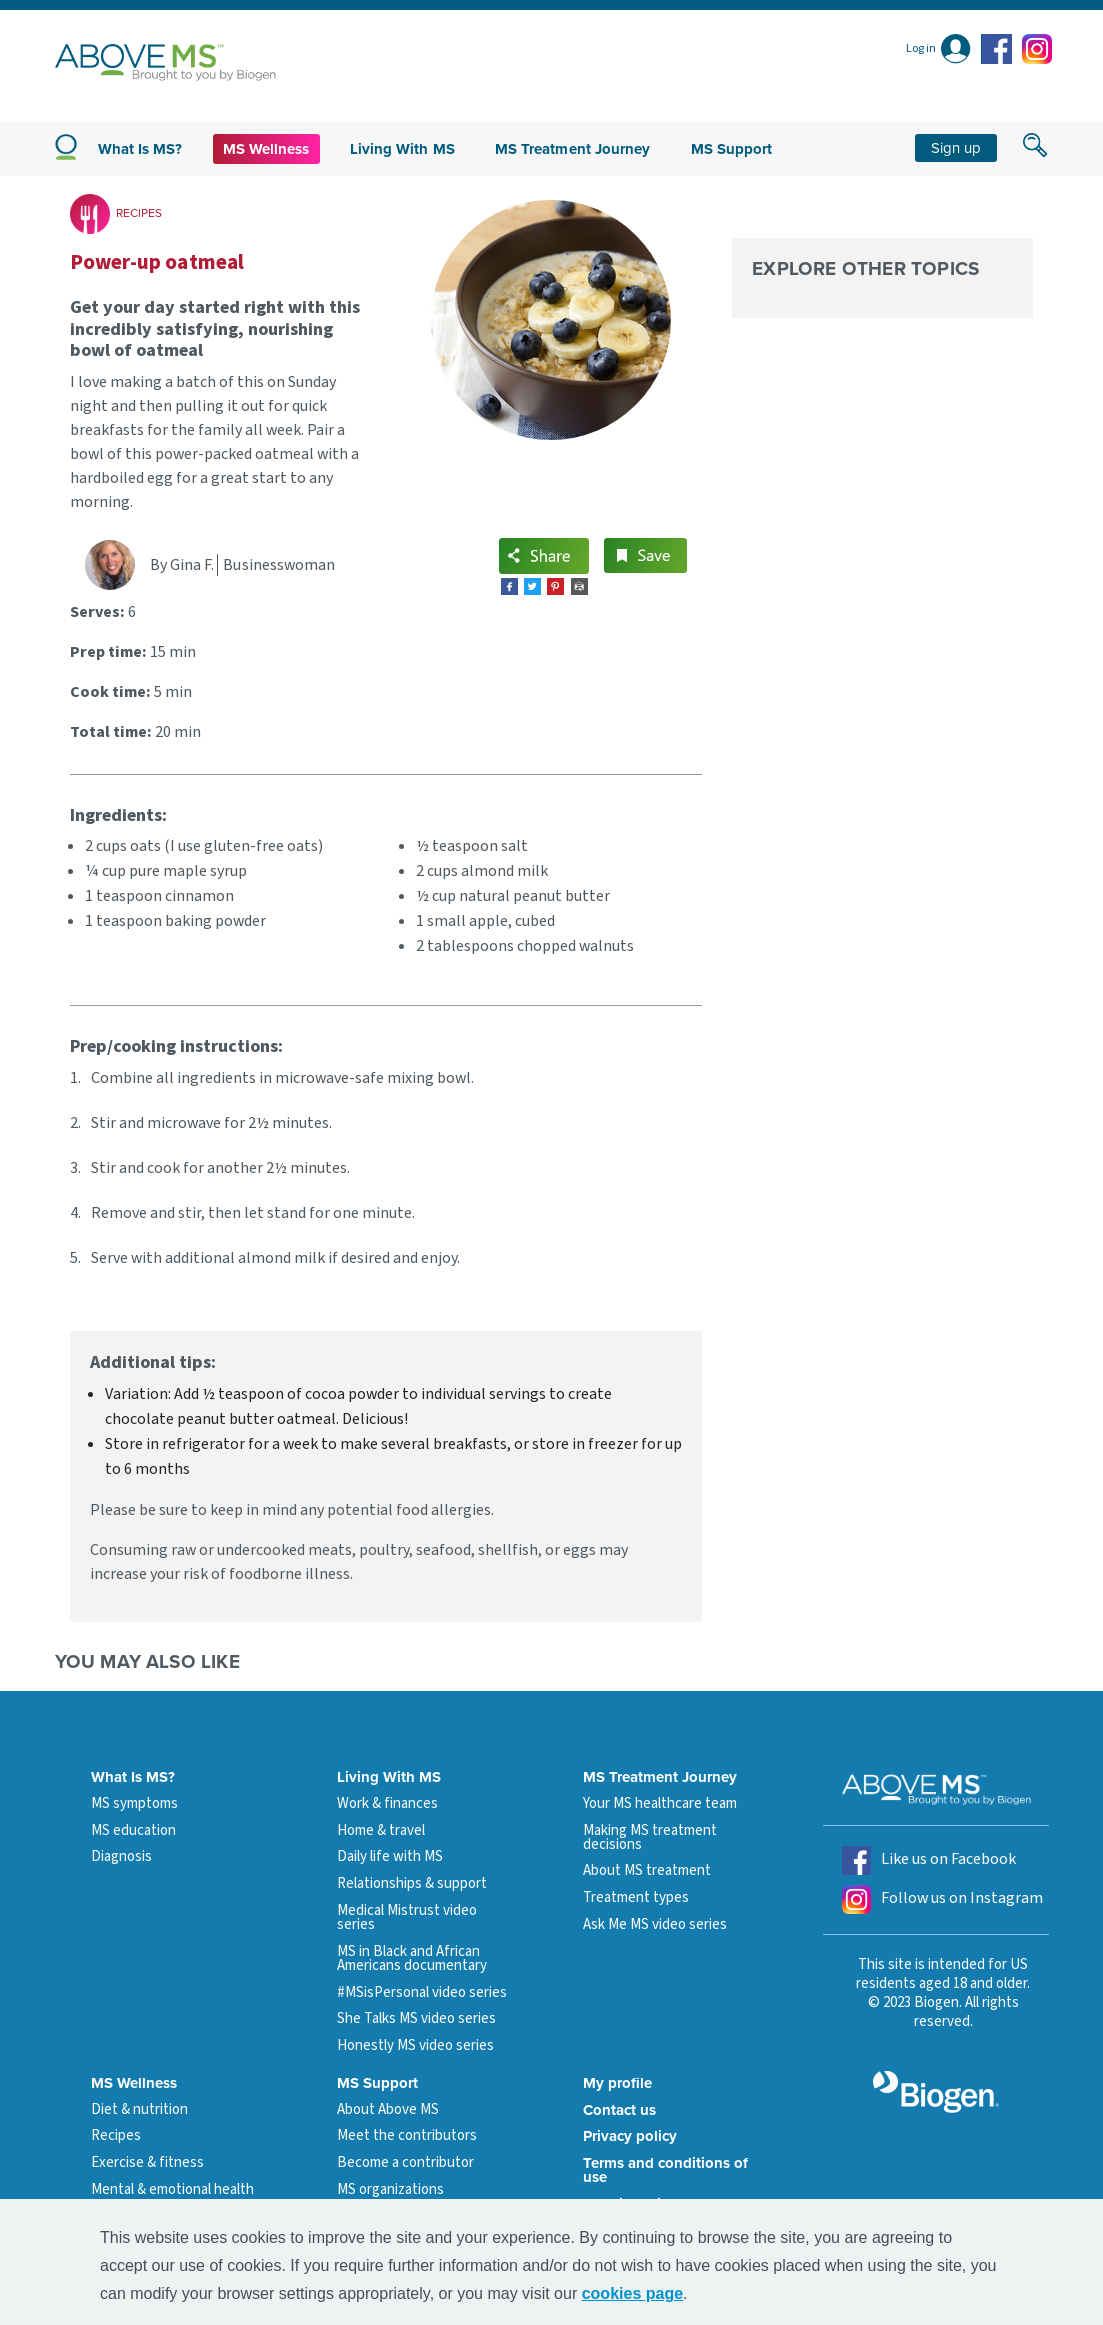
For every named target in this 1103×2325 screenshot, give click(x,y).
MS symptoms (134, 1803)
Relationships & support (412, 1883)
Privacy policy (630, 2136)
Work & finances (387, 1803)
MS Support (732, 149)
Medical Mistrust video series (407, 1917)
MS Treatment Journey (573, 149)
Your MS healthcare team (660, 1803)
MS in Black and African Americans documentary (412, 1958)
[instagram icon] (1037, 49)
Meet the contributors (407, 2135)
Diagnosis (121, 1856)
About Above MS (388, 2109)
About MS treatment (647, 1870)
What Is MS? (133, 1777)
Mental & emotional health (172, 2189)
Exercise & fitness (147, 2162)
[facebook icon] (999, 49)
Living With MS (389, 1777)
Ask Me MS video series (655, 1924)
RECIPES (139, 213)
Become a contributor (405, 2162)
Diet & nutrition (139, 2109)
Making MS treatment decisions (650, 1837)
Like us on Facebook (929, 1860)
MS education (133, 1830)
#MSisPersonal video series (422, 1992)
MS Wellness (266, 149)
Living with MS (402, 149)
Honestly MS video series (415, 2045)
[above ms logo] (165, 62)
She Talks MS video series (416, 2018)
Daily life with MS (390, 1856)
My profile (617, 2083)
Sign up (956, 148)
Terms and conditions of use (665, 2170)
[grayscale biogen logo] (936, 2092)
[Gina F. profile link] (117, 565)
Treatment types (636, 1897)
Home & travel (381, 1830)
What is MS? (140, 149)
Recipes (116, 2135)
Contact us (619, 2110)
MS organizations (390, 2189)
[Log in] (938, 49)
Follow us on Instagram (942, 1899)
